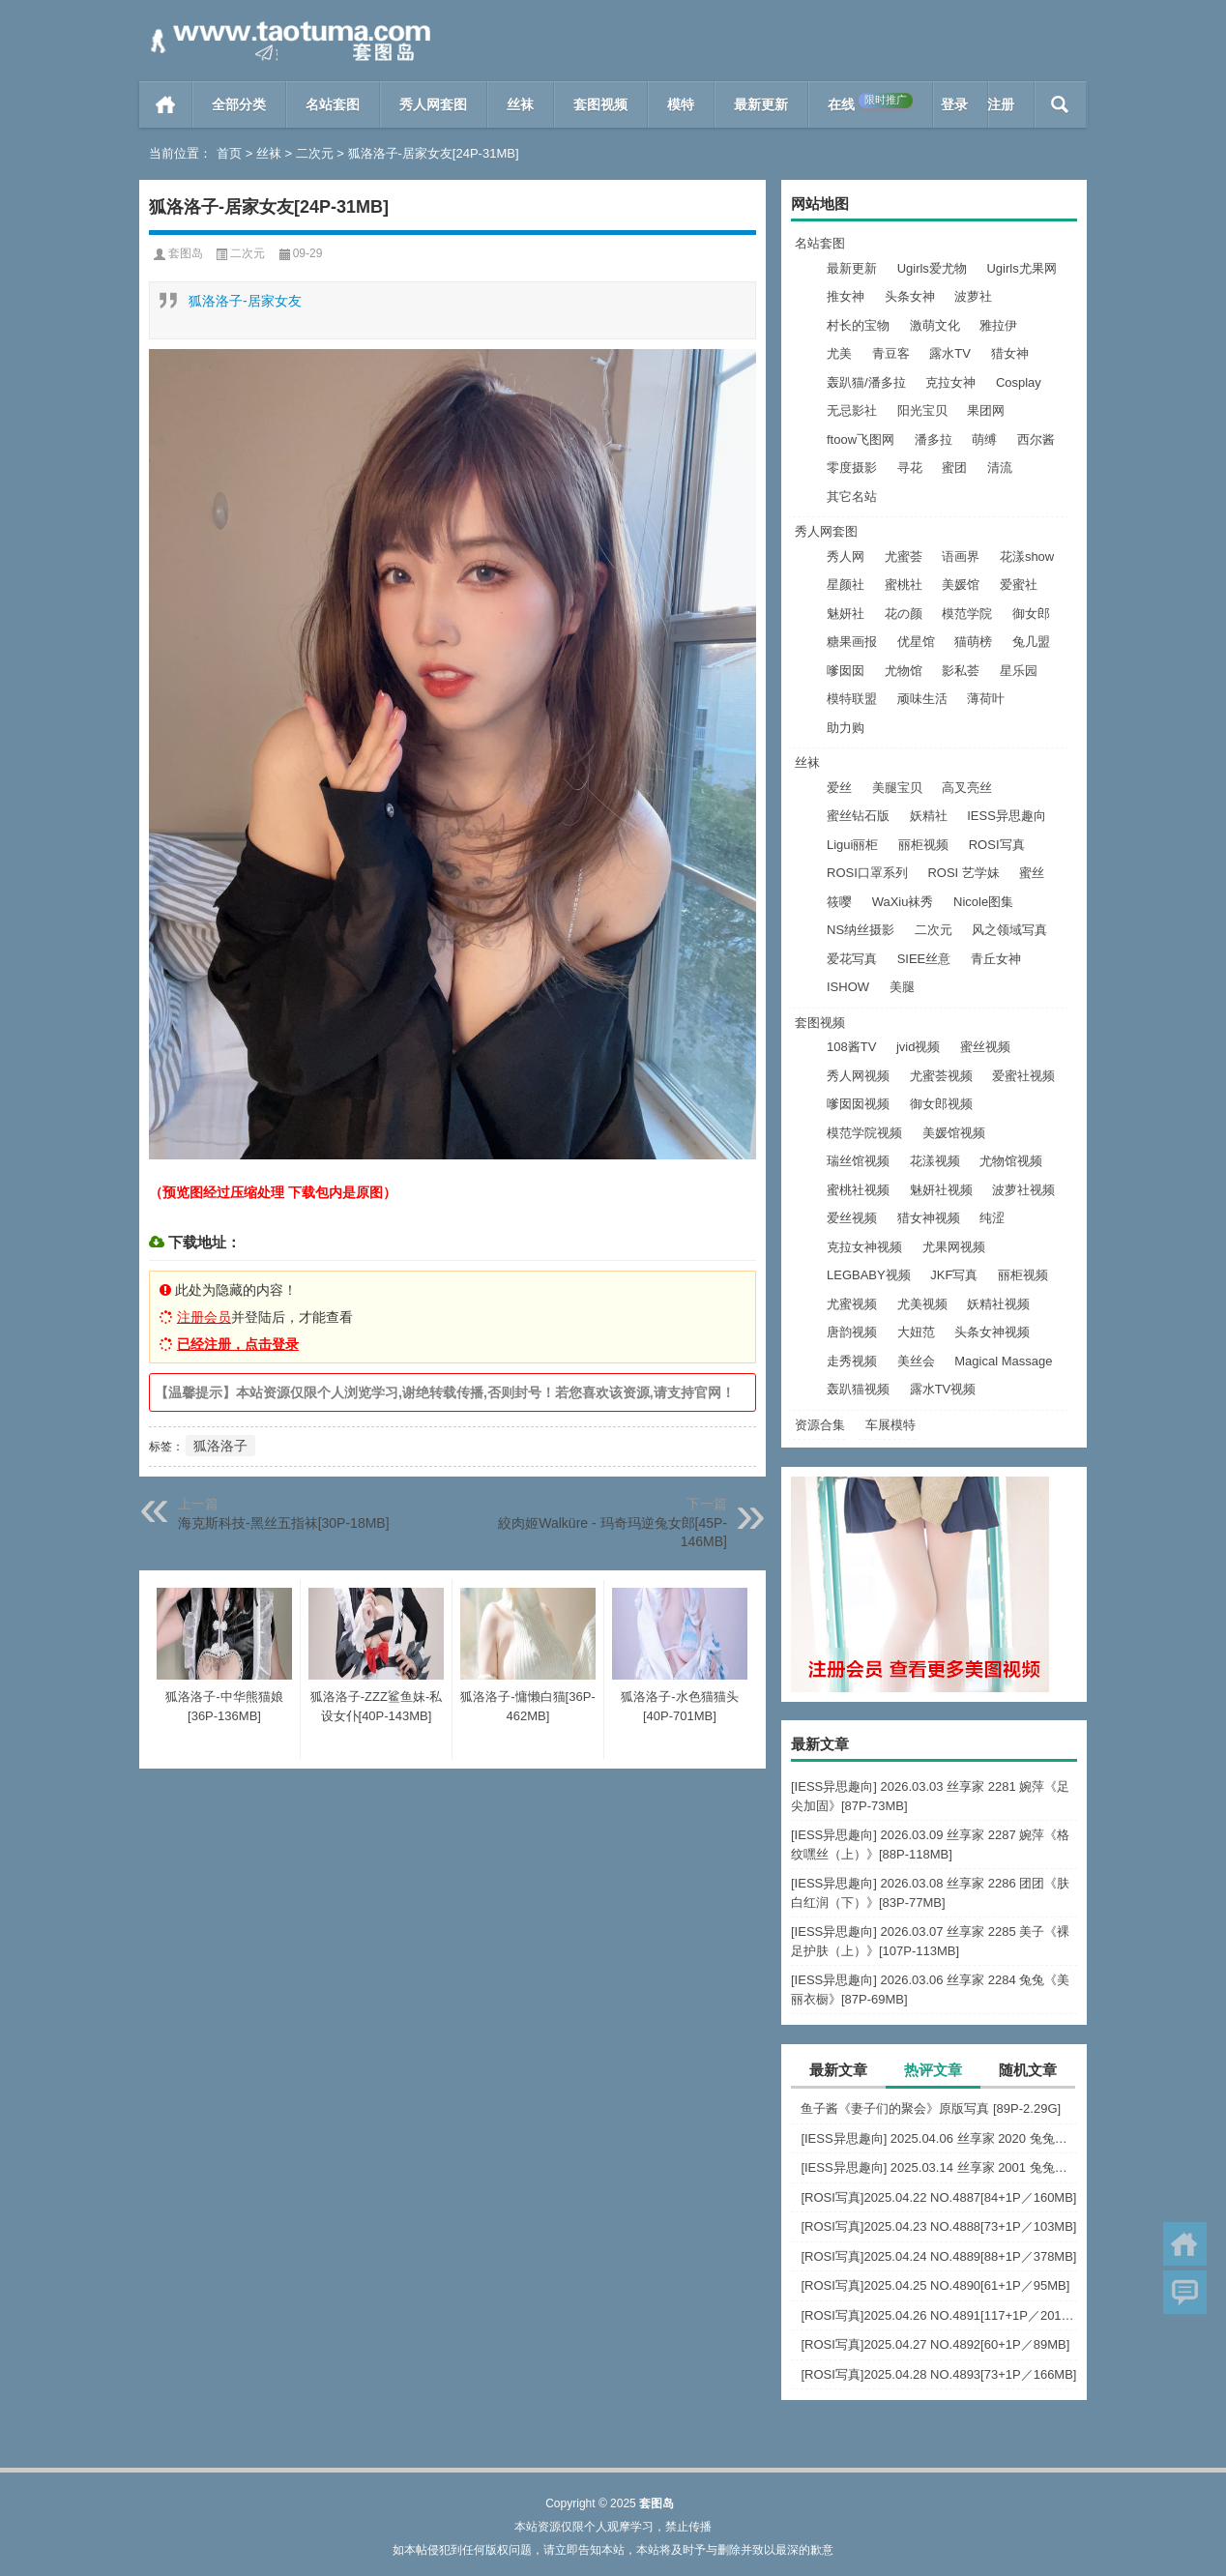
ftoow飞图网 (860, 439)
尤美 (839, 353)
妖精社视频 (998, 1304)
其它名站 (852, 496)
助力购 (845, 727)
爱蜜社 (1018, 584)
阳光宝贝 (922, 410)
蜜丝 (1031, 872)
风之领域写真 (1009, 929)
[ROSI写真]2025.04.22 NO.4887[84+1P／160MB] (938, 2197)
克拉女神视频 (864, 1247)
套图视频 (600, 104)
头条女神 (910, 296)
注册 (1000, 104)
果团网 (986, 410)
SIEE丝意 (924, 958)
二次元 (315, 153)
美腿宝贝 (897, 787)
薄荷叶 (986, 698)
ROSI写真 (997, 844)
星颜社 (845, 584)
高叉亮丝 (967, 787)
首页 (165, 104)
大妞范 (916, 1332)
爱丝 (839, 787)
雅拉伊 (998, 325)
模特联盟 (852, 698)
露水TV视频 (943, 1389)
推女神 (845, 296)
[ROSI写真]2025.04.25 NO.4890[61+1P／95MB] (935, 2285)
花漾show (1027, 556)
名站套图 (333, 104)
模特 (680, 104)
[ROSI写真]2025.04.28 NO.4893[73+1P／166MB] (938, 2374)
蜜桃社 (903, 584)
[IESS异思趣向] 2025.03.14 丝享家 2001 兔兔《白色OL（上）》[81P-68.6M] (939, 2167)
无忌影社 (852, 410)
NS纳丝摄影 (860, 929)
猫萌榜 (973, 641)
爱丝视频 (852, 1218)
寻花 (909, 467)
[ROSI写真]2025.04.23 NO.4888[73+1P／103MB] (938, 2226)
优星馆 (916, 641)
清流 (999, 467)
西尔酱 (1036, 439)
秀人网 (845, 556)
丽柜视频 (923, 844)
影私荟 (960, 670)
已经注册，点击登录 (238, 1344)
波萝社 (973, 296)
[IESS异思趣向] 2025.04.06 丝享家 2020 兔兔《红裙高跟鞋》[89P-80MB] (939, 2138)
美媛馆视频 (953, 1133)
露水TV (950, 353)
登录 (954, 104)
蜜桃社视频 (858, 1190)
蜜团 (954, 467)
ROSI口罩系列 (867, 872)
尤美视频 (922, 1304)
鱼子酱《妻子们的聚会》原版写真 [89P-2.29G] (931, 2108)
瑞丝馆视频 (858, 1161)
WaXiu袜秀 (903, 901)
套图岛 (185, 253)
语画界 (960, 556)
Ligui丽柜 (852, 844)
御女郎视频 (941, 1104)
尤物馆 (903, 670)
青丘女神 (996, 958)
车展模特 (890, 1425)
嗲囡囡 (845, 670)
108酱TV (851, 1046)
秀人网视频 (858, 1075)
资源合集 (820, 1425)
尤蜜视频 (852, 1304)
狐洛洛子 (220, 1445)
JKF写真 (954, 1275)
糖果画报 (852, 641)
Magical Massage (1003, 1361)
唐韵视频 (852, 1332)
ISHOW (848, 987)
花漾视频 (935, 1161)
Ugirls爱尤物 (932, 268)
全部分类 (239, 104)
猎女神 (1010, 353)
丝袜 (520, 104)
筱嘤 (839, 901)
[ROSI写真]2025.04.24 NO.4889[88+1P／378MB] (938, 2256)
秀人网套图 (433, 104)
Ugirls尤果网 (1021, 268)
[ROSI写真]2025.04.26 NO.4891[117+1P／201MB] (939, 2315)
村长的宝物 (858, 325)
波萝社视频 (1023, 1190)
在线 (870, 102)
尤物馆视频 (1010, 1161)
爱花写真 (852, 958)
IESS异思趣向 (1006, 815)
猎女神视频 (928, 1218)
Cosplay (1018, 382)
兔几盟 (1031, 641)
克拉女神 (950, 382)
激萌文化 (935, 325)
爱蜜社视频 (1023, 1075)
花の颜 (903, 613)
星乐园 (1018, 670)
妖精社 (929, 815)
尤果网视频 (953, 1247)
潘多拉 (933, 439)
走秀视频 (852, 1361)
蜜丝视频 (985, 1046)
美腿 (902, 987)
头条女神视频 (992, 1332)
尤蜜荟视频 (941, 1075)
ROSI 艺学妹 (963, 872)
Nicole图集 (983, 901)
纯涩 (992, 1218)
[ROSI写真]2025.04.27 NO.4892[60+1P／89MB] (935, 2344)
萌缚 (984, 439)
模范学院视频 (864, 1133)
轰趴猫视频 (858, 1389)
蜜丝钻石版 (858, 815)
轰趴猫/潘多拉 (866, 382)
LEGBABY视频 (869, 1275)
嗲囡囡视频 (858, 1104)
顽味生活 (922, 698)
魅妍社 (845, 613)
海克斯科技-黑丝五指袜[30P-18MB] (284, 1523)
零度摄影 (852, 467)
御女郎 (1031, 613)
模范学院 (967, 613)
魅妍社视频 (941, 1190)
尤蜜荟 (903, 556)
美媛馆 (960, 584)
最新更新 (761, 104)
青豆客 (891, 353)
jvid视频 (918, 1046)
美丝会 (916, 1361)
